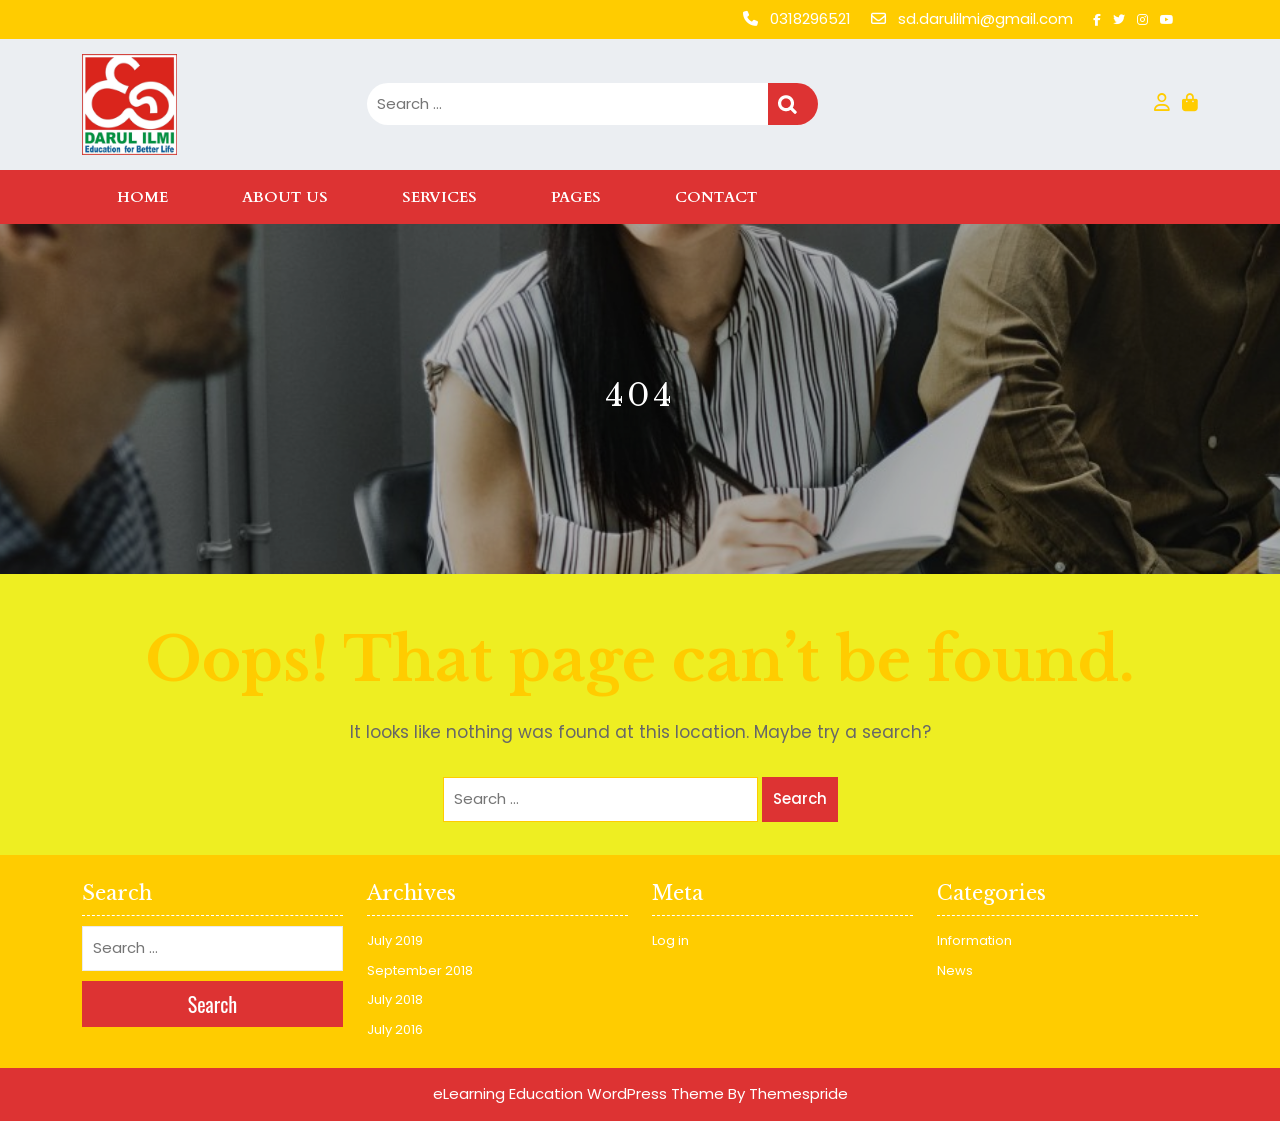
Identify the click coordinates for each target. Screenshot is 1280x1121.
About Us (285, 197)
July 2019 (395, 940)
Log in (670, 940)
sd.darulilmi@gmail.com (974, 18)
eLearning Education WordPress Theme (578, 1093)
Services (439, 197)
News (955, 970)
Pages (576, 197)
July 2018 (395, 999)
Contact (716, 197)
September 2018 (420, 970)
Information (974, 940)
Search (793, 104)
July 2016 (395, 1029)
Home (142, 197)
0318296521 (799, 18)
